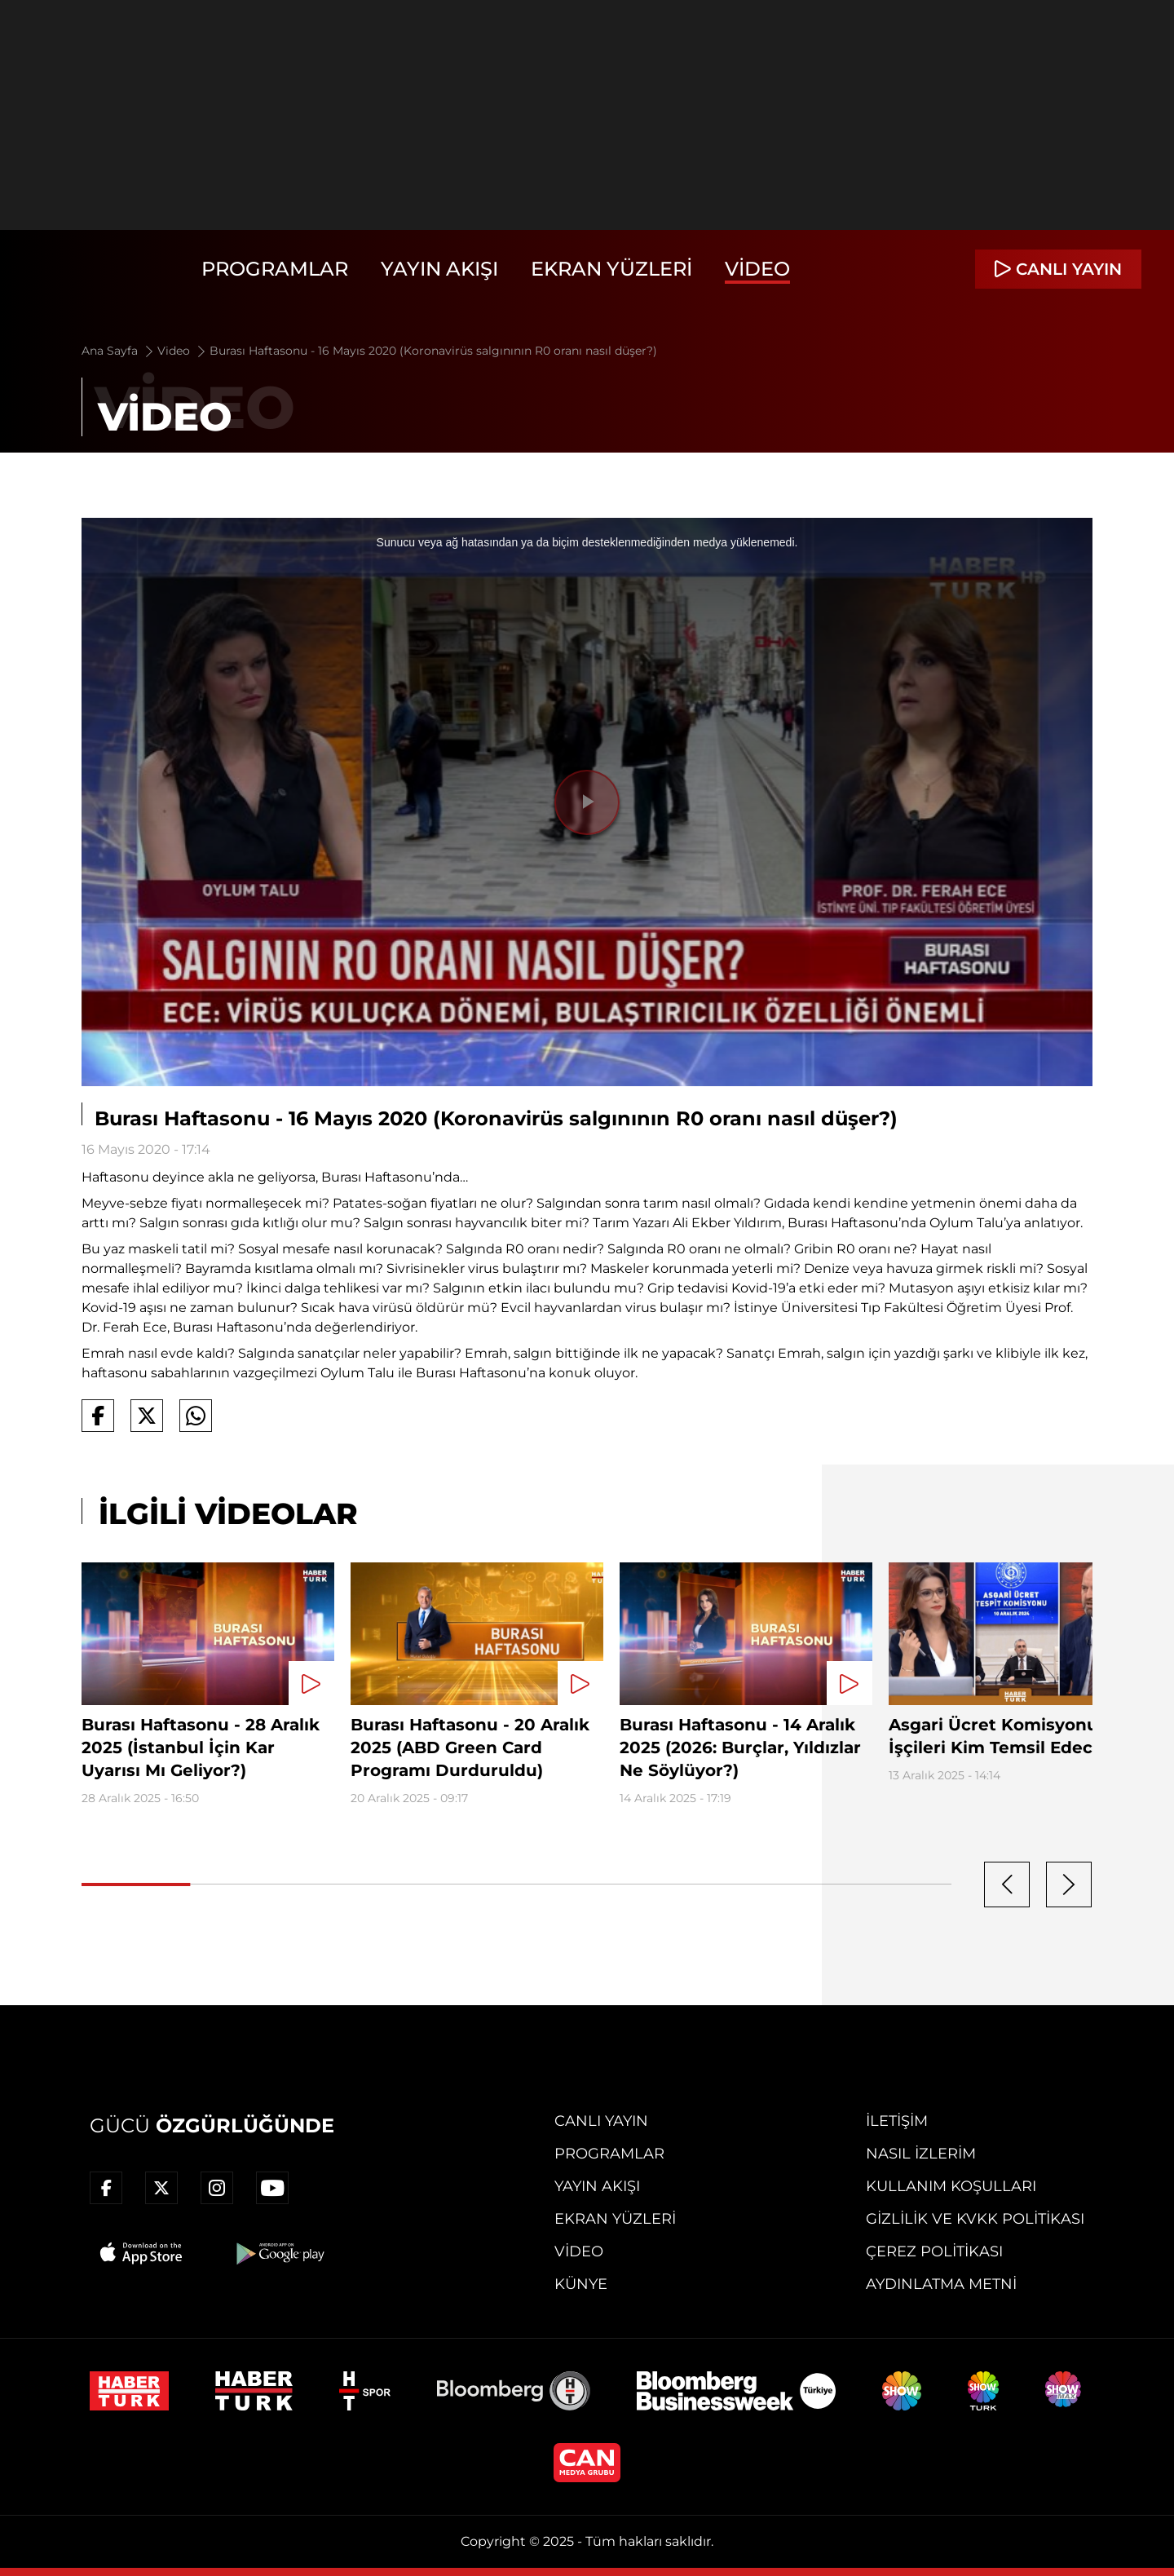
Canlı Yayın (601, 2121)
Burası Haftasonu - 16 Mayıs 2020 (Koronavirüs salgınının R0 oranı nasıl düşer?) (433, 350)
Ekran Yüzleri (611, 269)
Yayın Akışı (439, 269)
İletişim (897, 2121)
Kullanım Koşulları (951, 2186)
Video (757, 269)
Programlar (274, 269)
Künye (580, 2284)
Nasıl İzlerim (921, 2154)
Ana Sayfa (119, 350)
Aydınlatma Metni (941, 2284)
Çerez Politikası (934, 2251)
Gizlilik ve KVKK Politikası (975, 2219)
